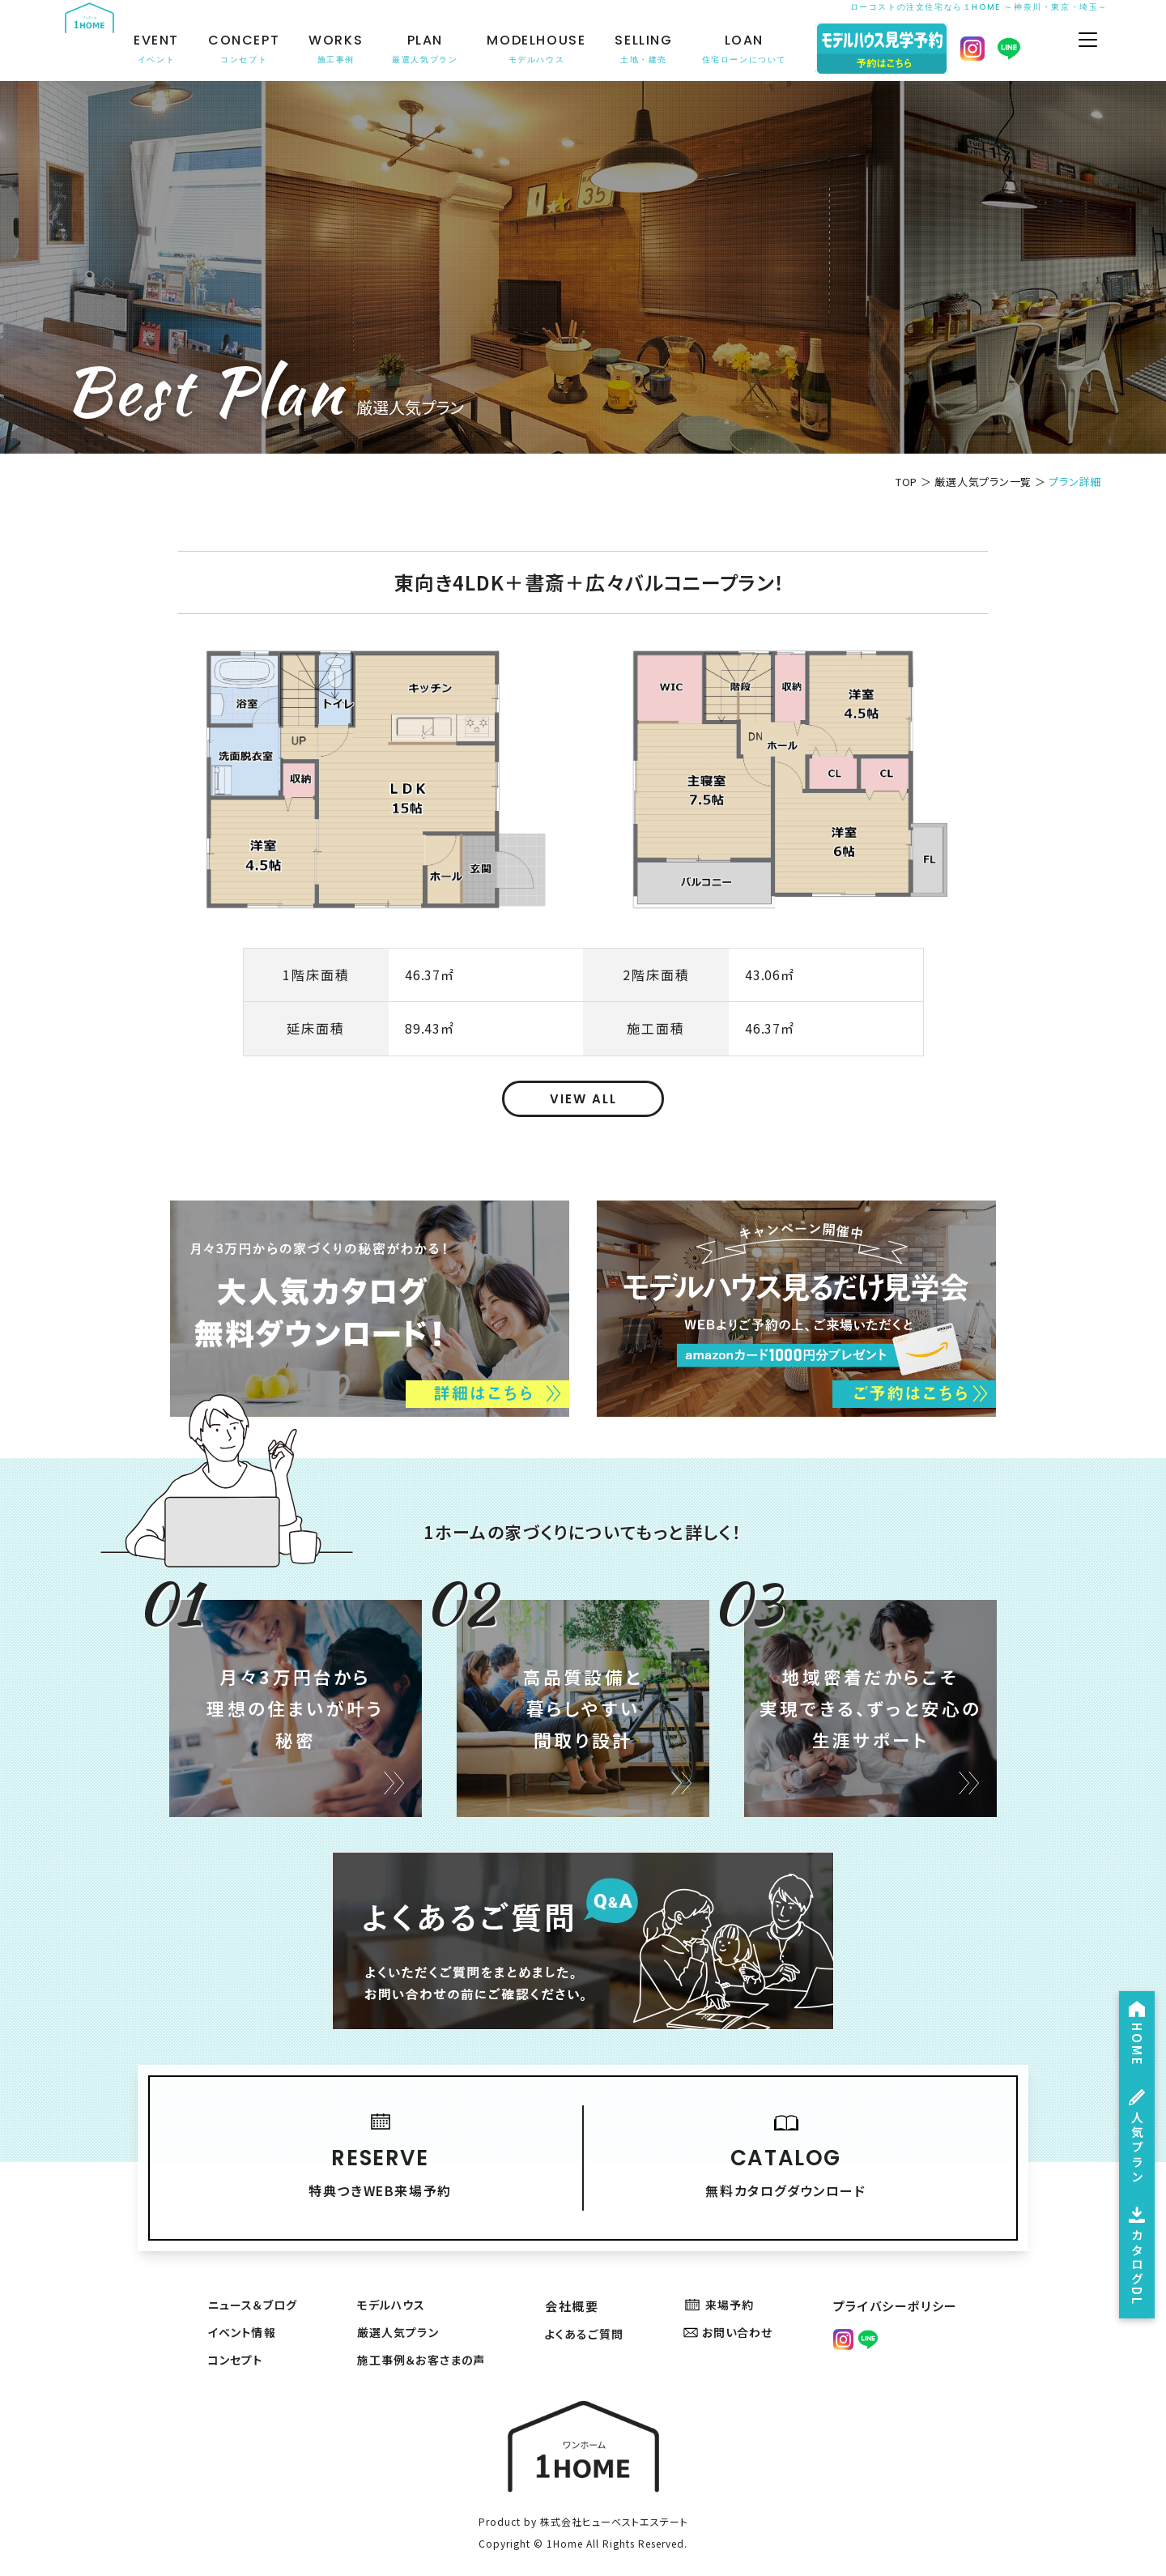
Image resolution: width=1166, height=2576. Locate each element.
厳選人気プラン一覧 (983, 481)
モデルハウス (393, 2290)
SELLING (656, 49)
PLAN (437, 49)
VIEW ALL (583, 1098)
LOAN (757, 49)
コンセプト (235, 2348)
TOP (906, 481)
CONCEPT (256, 49)
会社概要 (575, 2290)
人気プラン (1133, 2113)
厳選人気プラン (400, 2319)
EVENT (169, 49)
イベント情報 (242, 2319)
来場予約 (725, 2290)
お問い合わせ (735, 2319)
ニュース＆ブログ (254, 2290)
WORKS (348, 49)
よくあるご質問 (591, 2319)
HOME (1133, 1996)
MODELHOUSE (549, 49)
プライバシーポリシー (898, 2290)
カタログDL (1133, 2247)
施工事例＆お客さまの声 (426, 2348)
